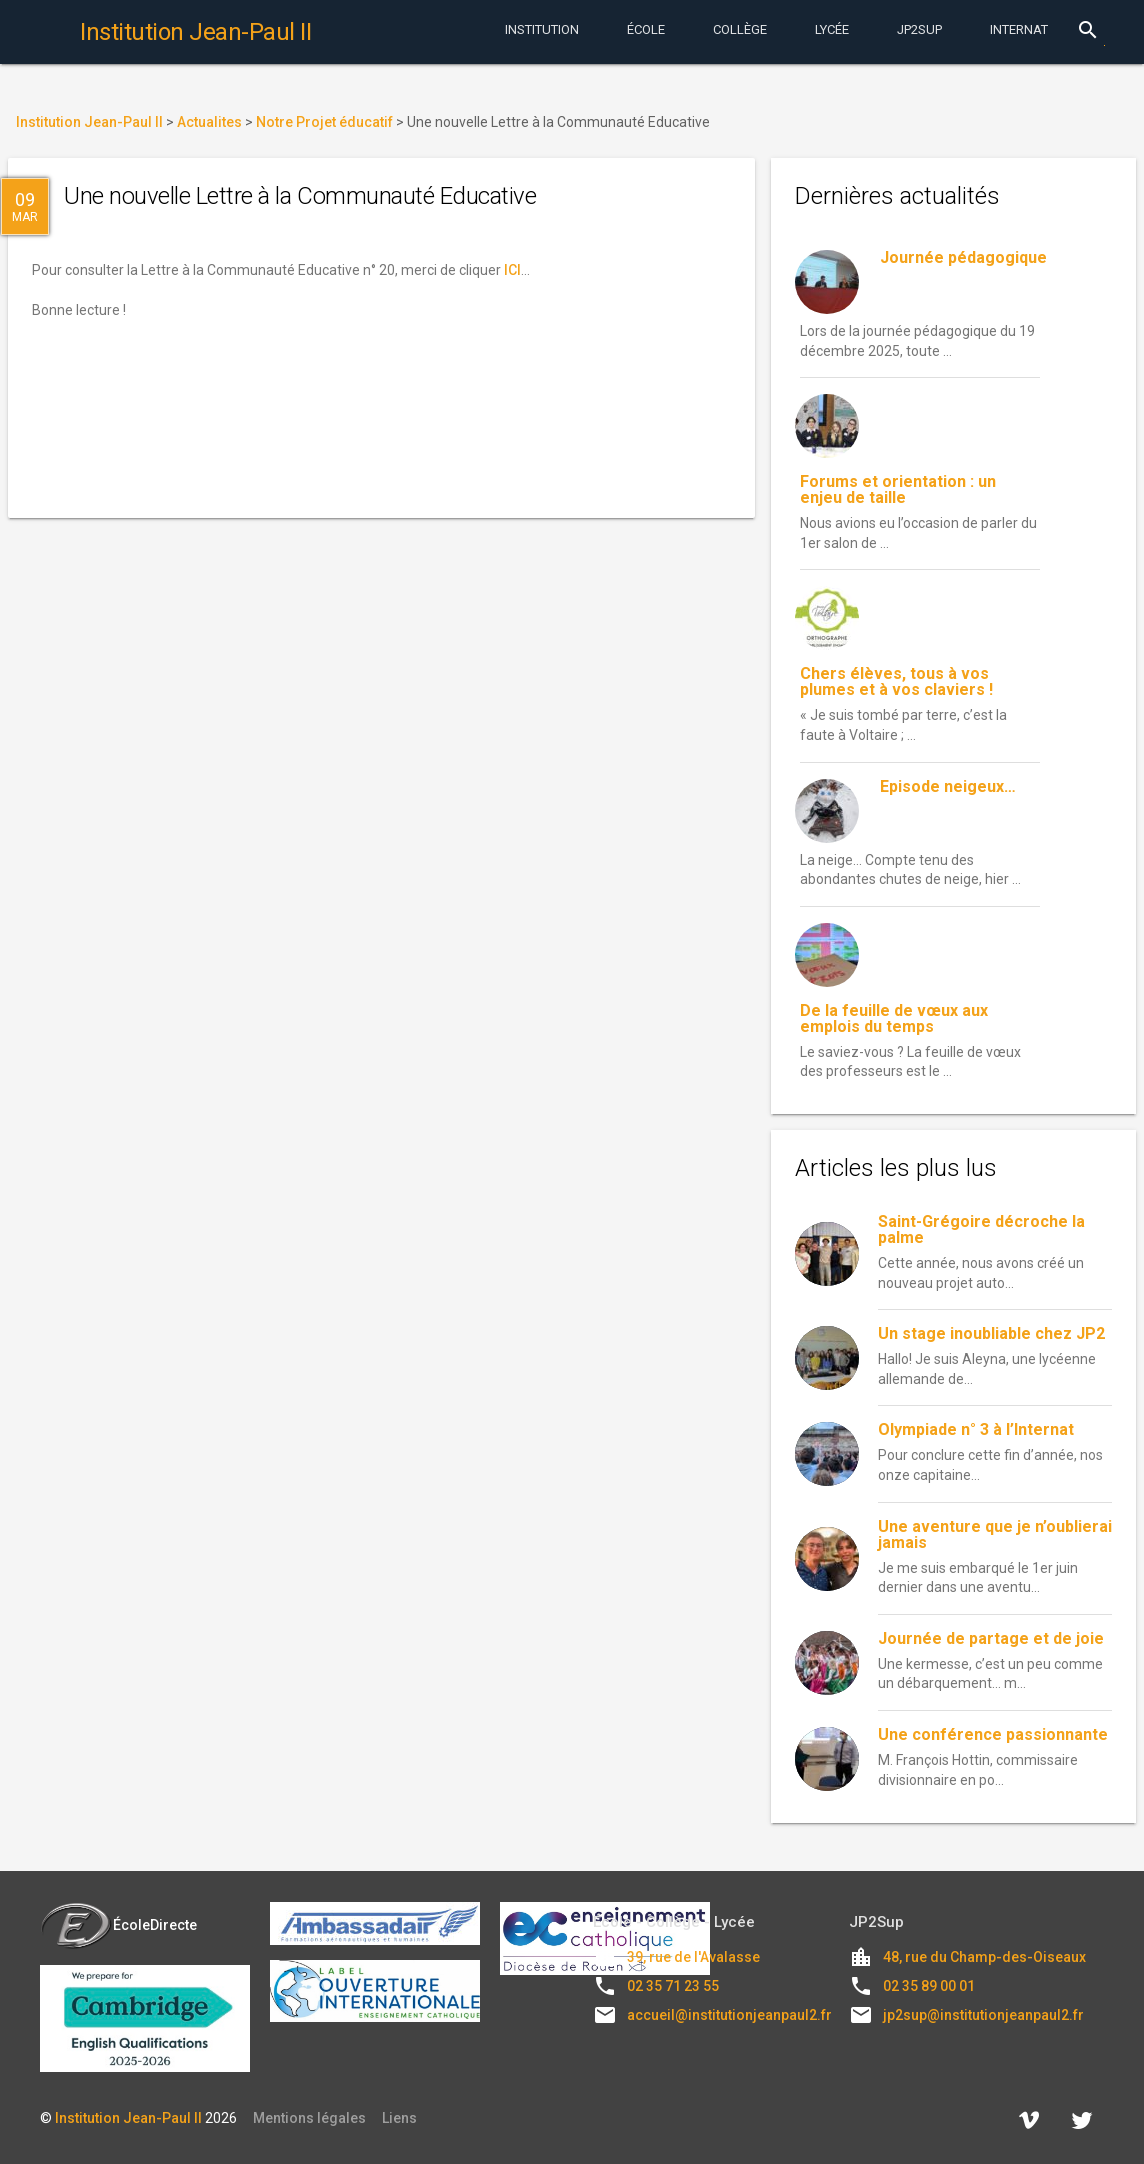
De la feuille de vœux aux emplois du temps (894, 1018)
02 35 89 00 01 (929, 1986)
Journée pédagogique (963, 257)
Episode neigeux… (948, 786)
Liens (399, 2118)
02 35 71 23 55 (673, 1986)
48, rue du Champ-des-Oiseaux (984, 1957)
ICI (512, 270)
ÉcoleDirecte (118, 1925)
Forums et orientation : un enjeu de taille (898, 489)
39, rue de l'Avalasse (693, 1957)
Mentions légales (309, 2118)
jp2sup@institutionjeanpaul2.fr (983, 2015)
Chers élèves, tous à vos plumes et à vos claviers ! (896, 681)
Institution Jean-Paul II (128, 2118)
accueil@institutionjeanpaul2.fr (729, 2015)
